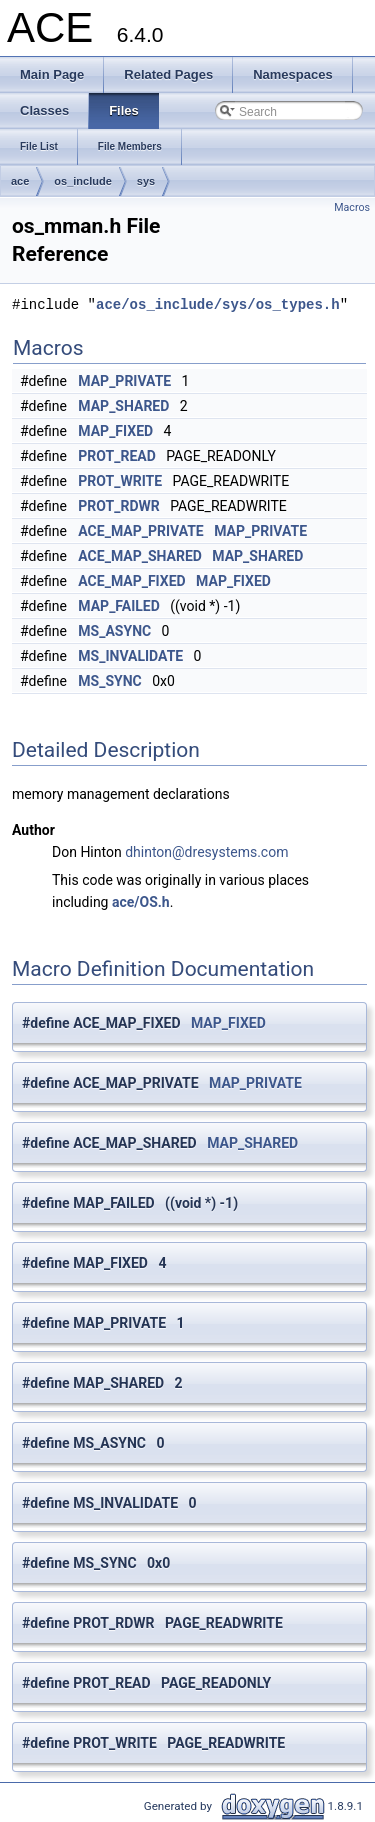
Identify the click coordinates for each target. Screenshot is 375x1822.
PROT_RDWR (118, 506)
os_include (82, 181)
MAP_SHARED (123, 406)
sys (146, 181)
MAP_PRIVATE (124, 381)
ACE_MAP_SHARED (140, 556)
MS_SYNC (109, 681)
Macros (352, 207)
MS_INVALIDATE (130, 656)
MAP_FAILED (119, 606)
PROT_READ (116, 456)
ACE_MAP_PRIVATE (140, 531)
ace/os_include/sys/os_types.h (218, 304)
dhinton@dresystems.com (206, 852)
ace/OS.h (141, 902)
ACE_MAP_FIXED (131, 581)
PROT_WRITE (120, 481)
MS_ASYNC (114, 631)
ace (20, 181)
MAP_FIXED (115, 431)
